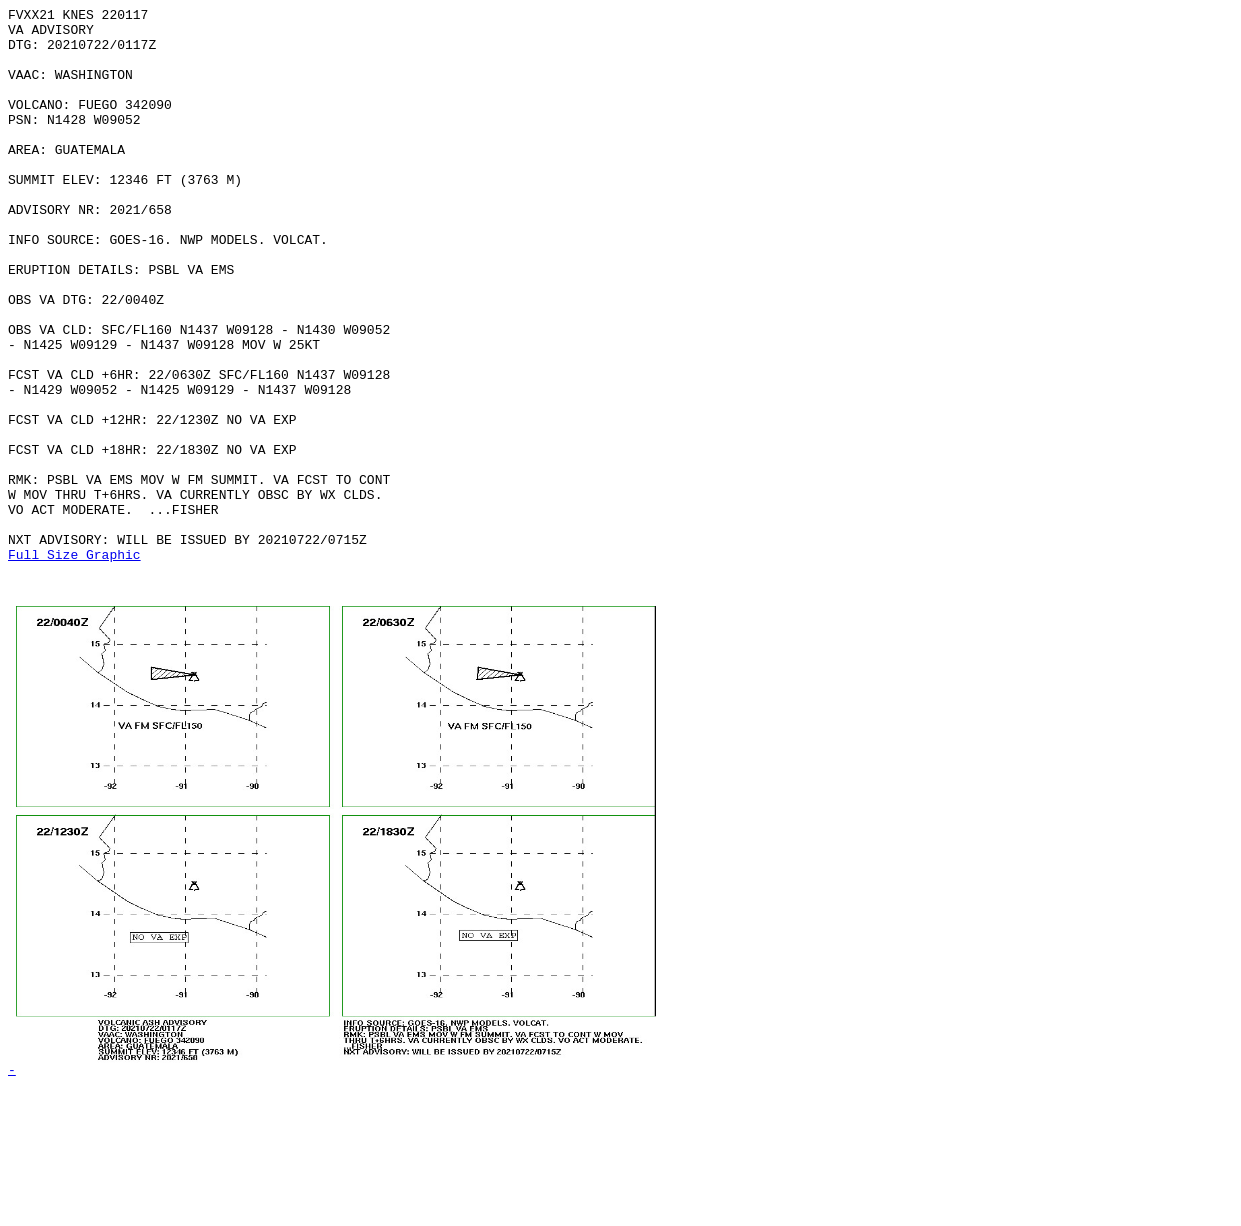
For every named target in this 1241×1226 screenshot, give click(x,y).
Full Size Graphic (74, 665)
